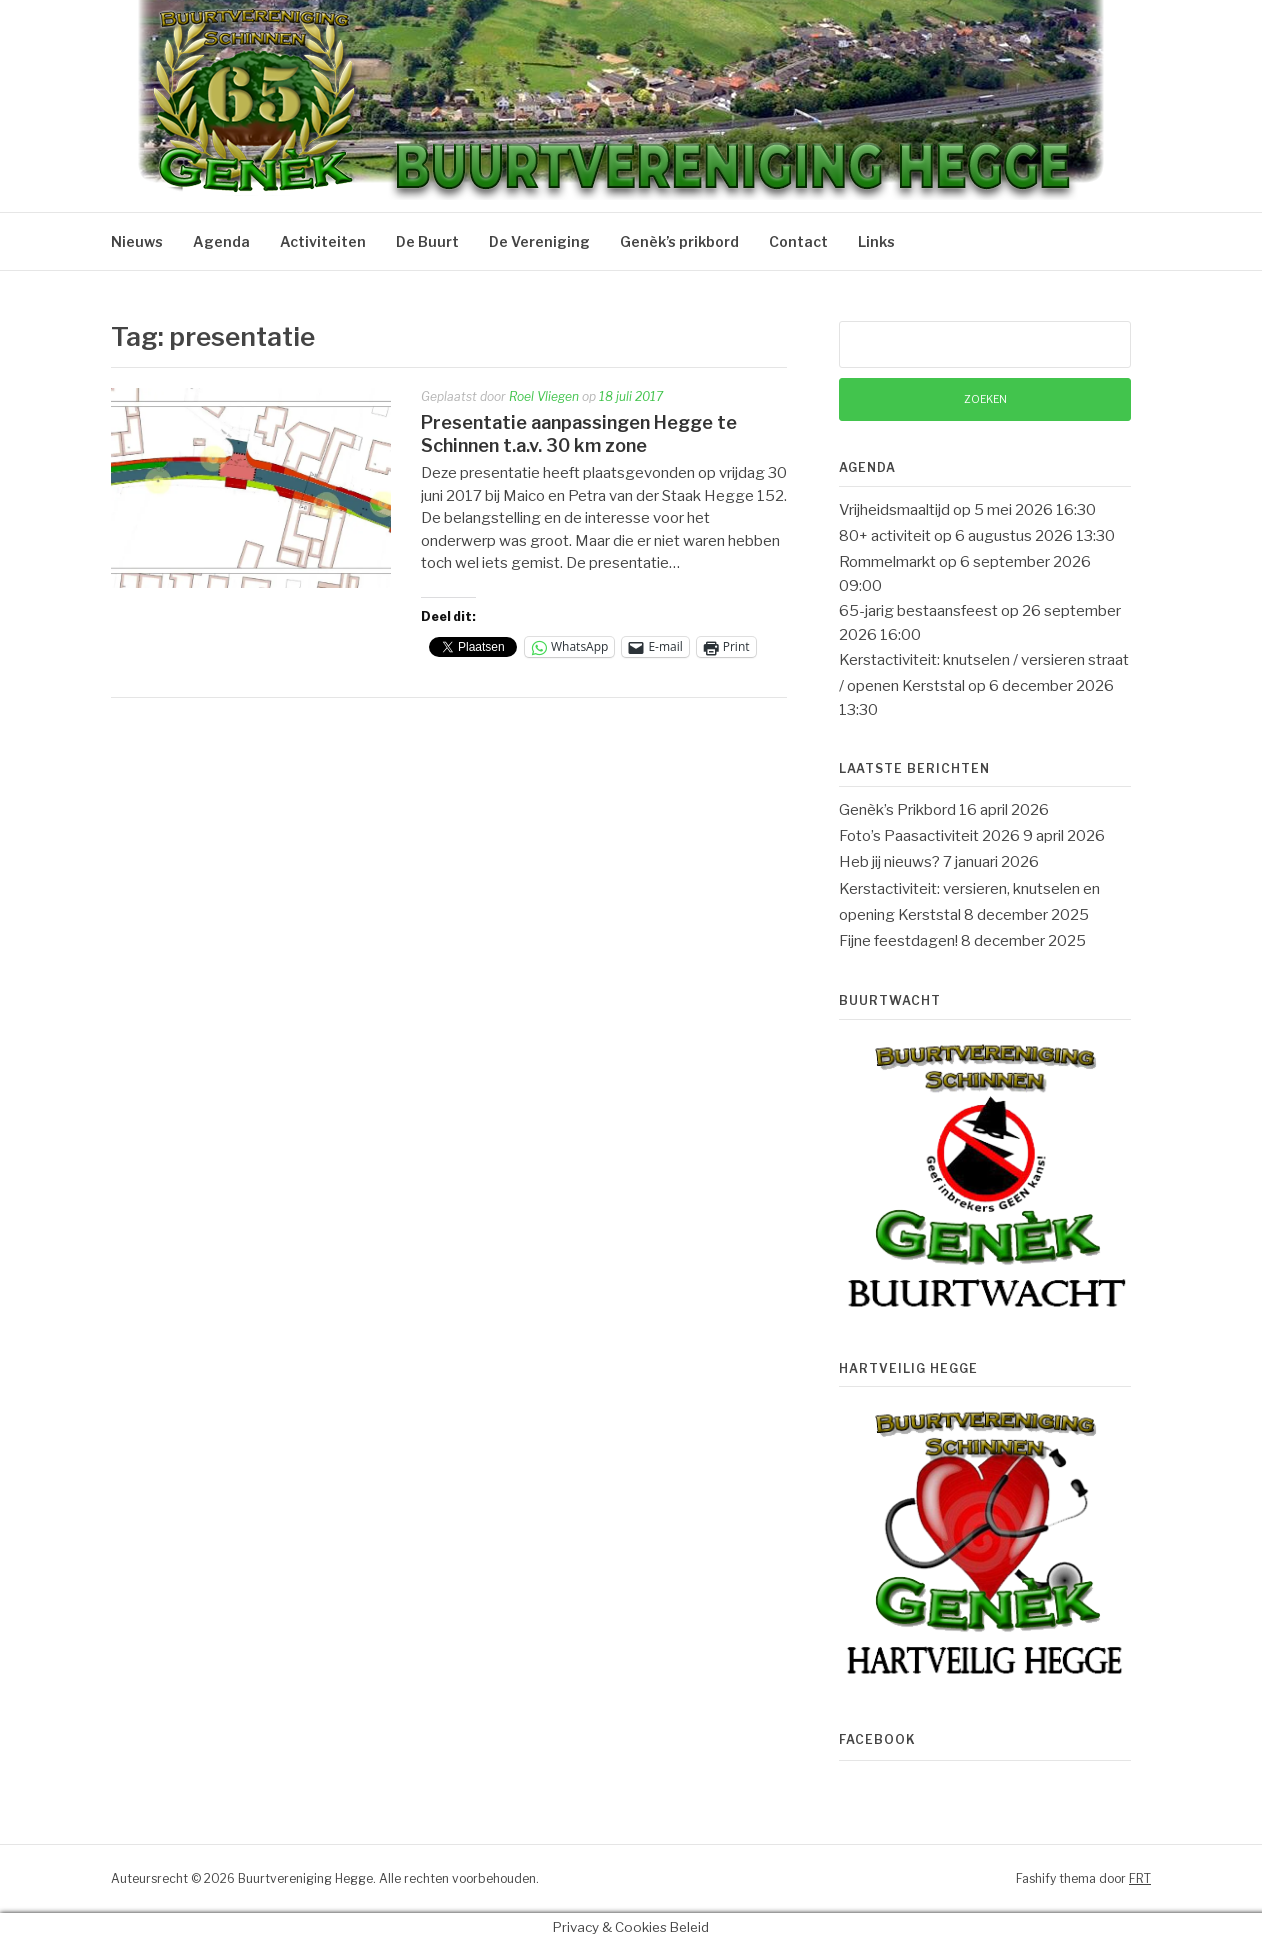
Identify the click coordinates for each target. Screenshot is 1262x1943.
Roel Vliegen (544, 396)
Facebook (877, 1739)
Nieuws (137, 241)
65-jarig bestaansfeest (918, 611)
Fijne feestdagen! (898, 941)
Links (876, 241)
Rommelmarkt (887, 562)
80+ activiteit (885, 536)
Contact (798, 241)
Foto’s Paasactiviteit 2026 (929, 836)
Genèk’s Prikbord (897, 810)
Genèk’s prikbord (679, 241)
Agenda (221, 241)
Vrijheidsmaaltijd (894, 510)
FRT (1140, 1878)
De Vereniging (539, 241)
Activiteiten (323, 241)
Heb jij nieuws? (889, 862)
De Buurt (427, 241)
